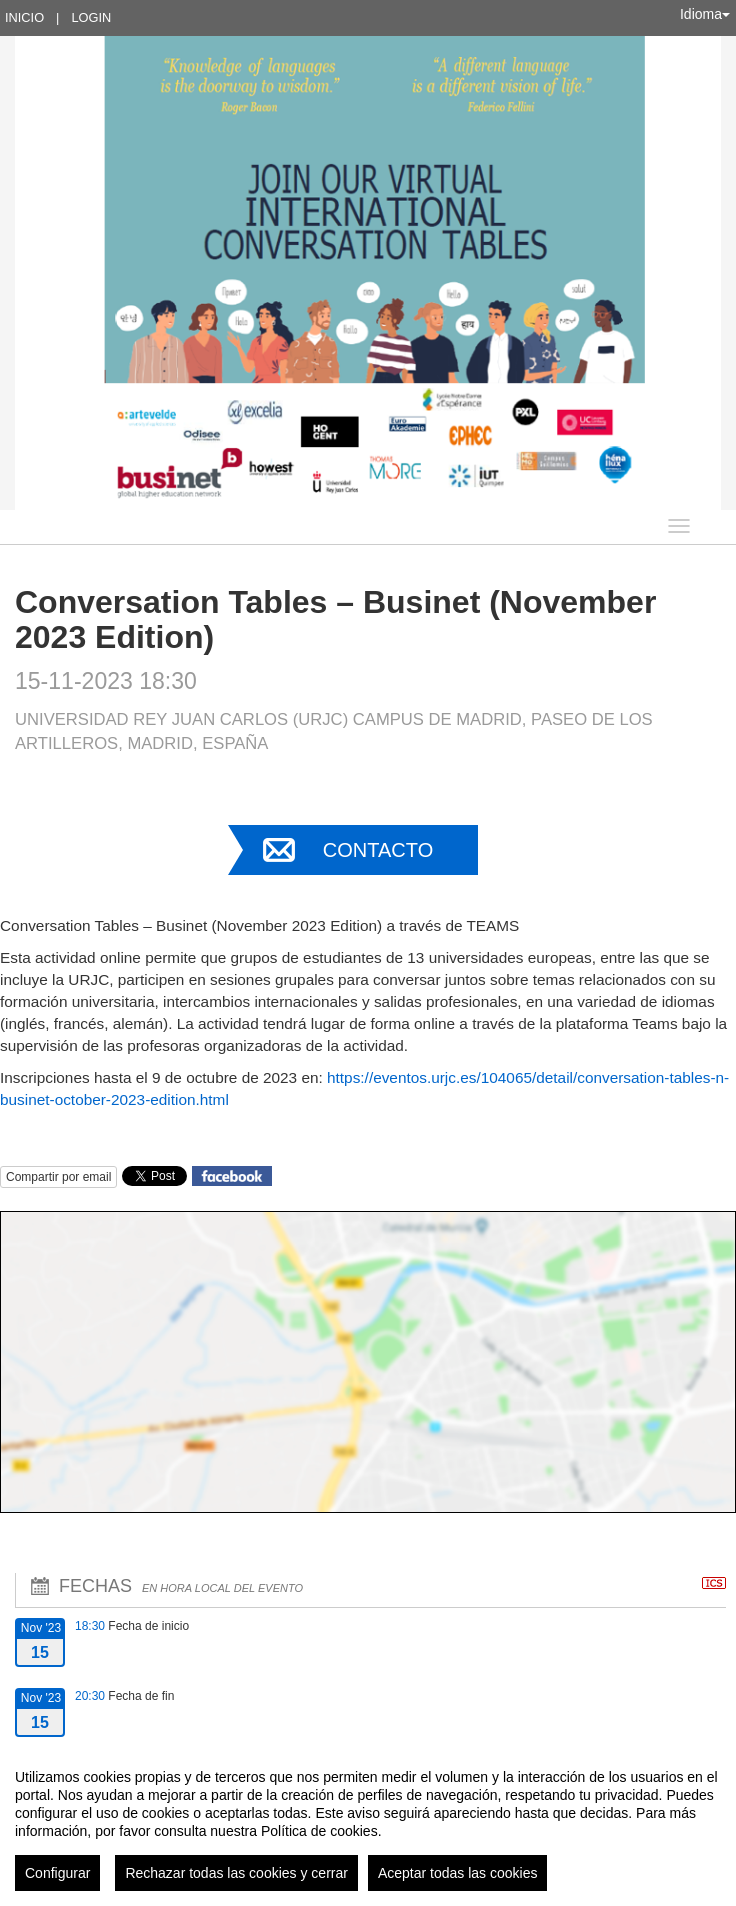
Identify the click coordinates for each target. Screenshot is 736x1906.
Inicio (24, 17)
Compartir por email (58, 1177)
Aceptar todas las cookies (458, 1873)
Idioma (705, 14)
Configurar (57, 1873)
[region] (368, 1822)
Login (91, 17)
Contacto (378, 850)
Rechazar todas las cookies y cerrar (236, 1873)
